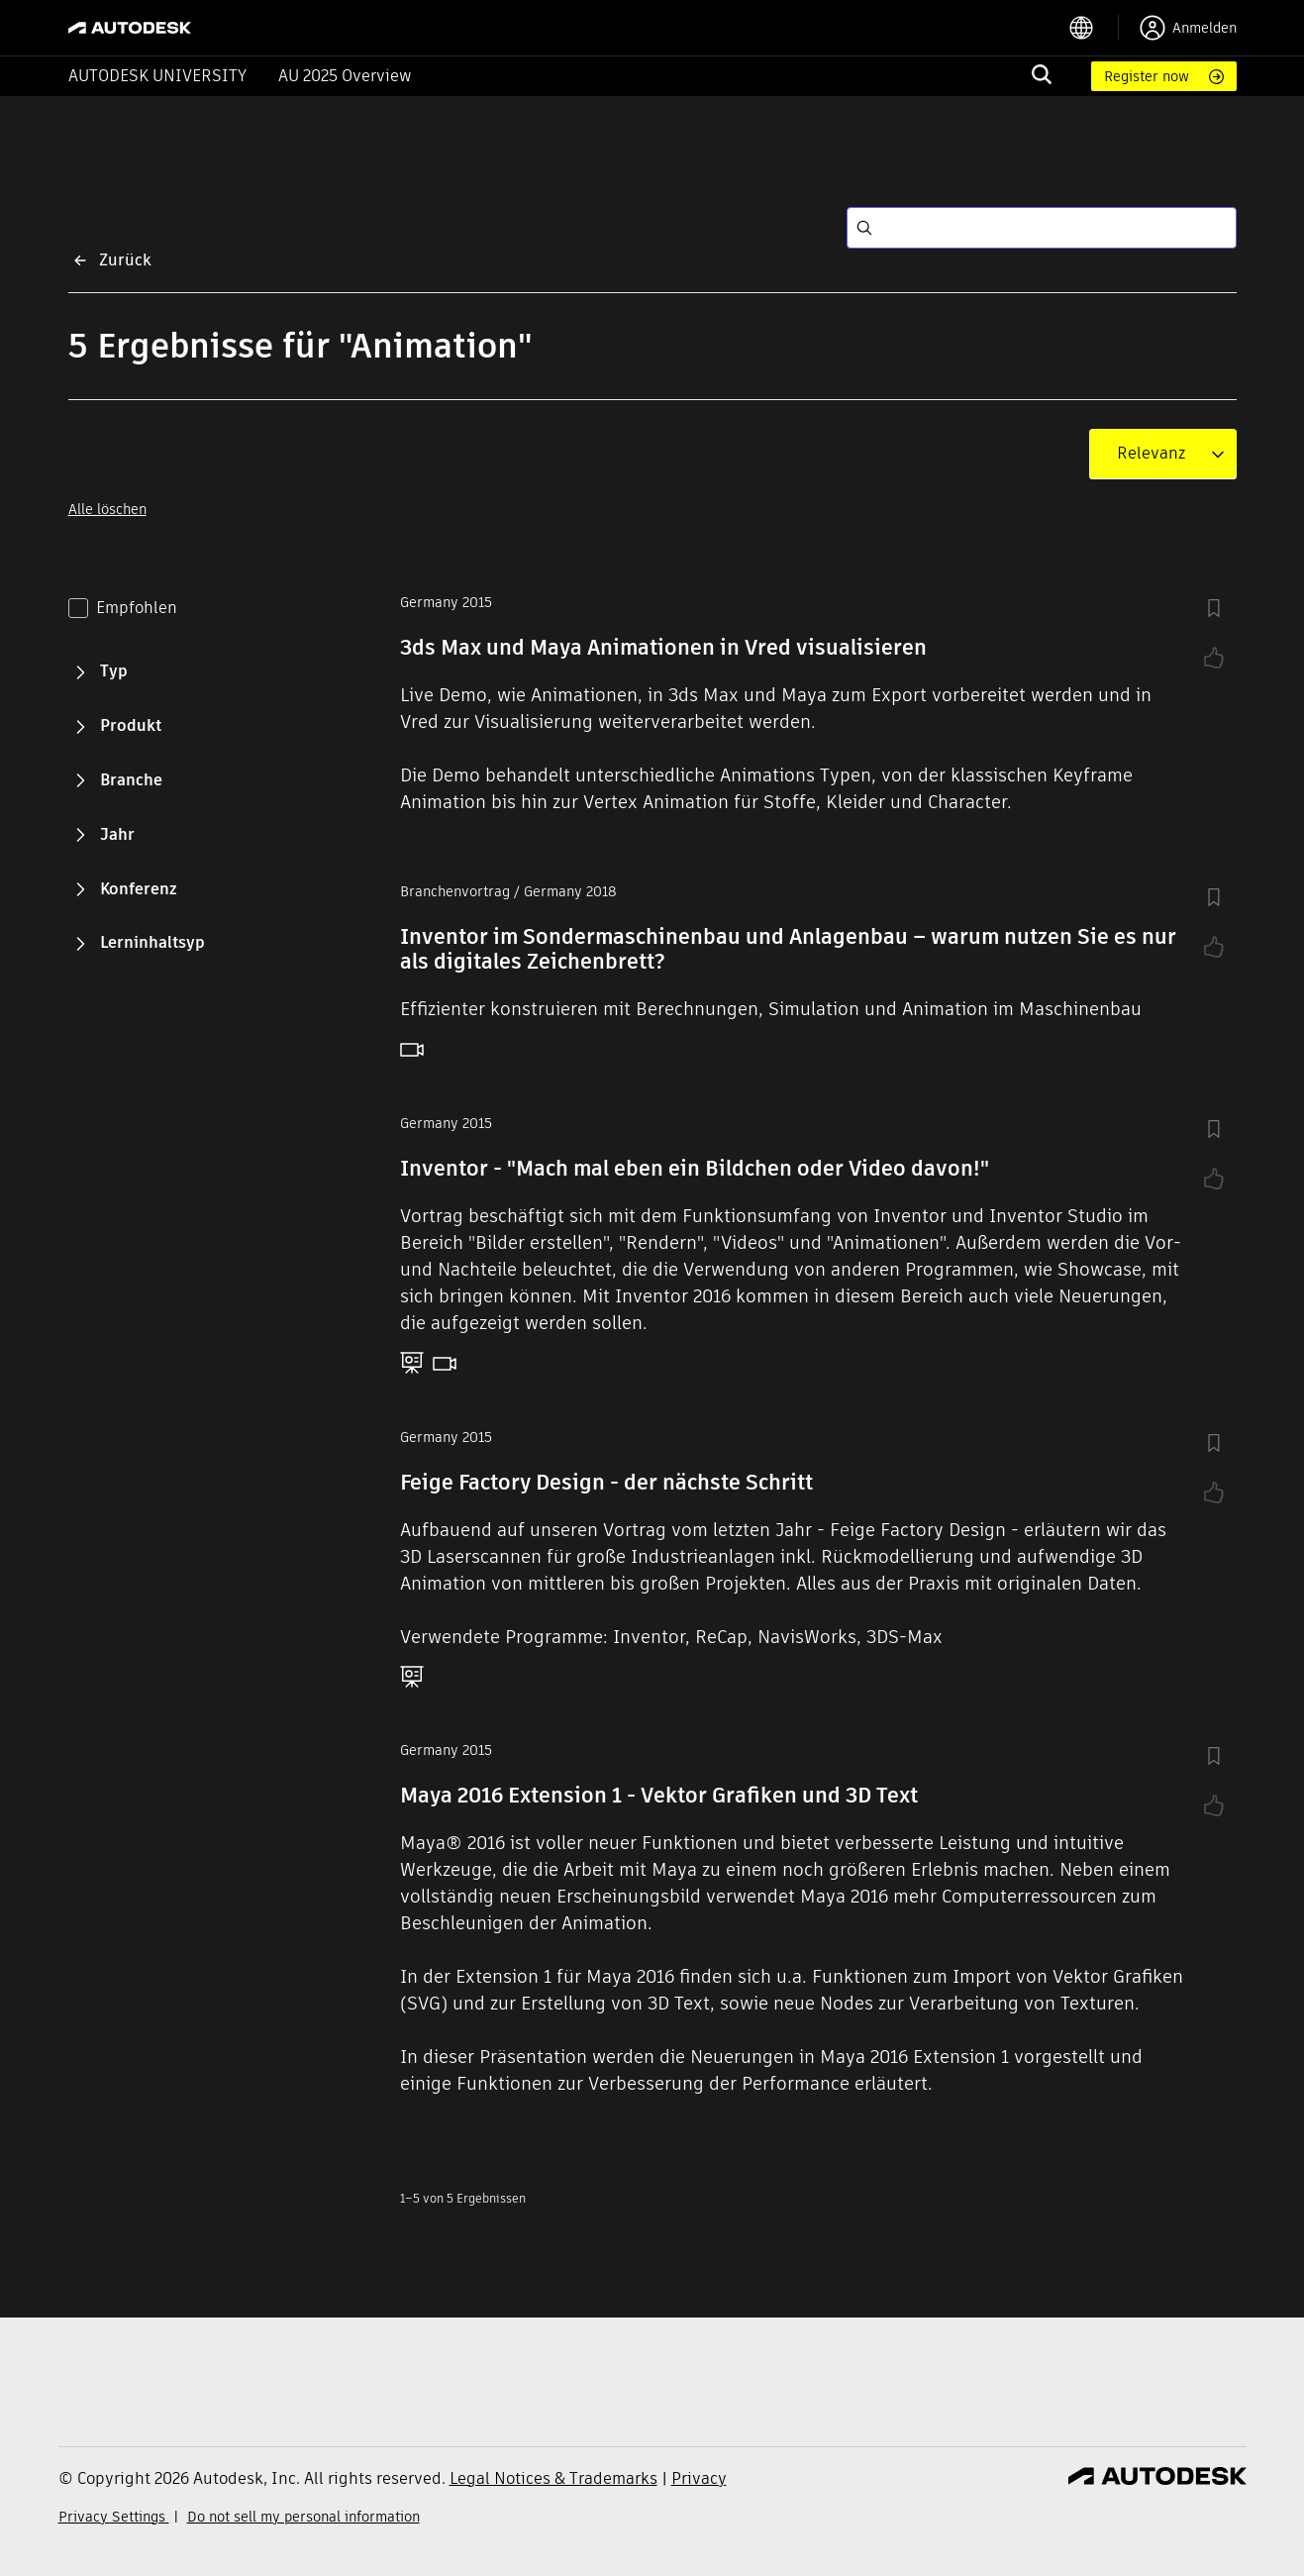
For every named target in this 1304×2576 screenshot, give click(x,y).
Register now (1146, 76)
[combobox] (1151, 453)
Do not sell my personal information (303, 2516)
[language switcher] (1093, 28)
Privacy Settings (113, 2516)
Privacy (699, 2478)
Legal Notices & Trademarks (553, 2478)
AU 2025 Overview (345, 75)
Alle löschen (107, 509)
